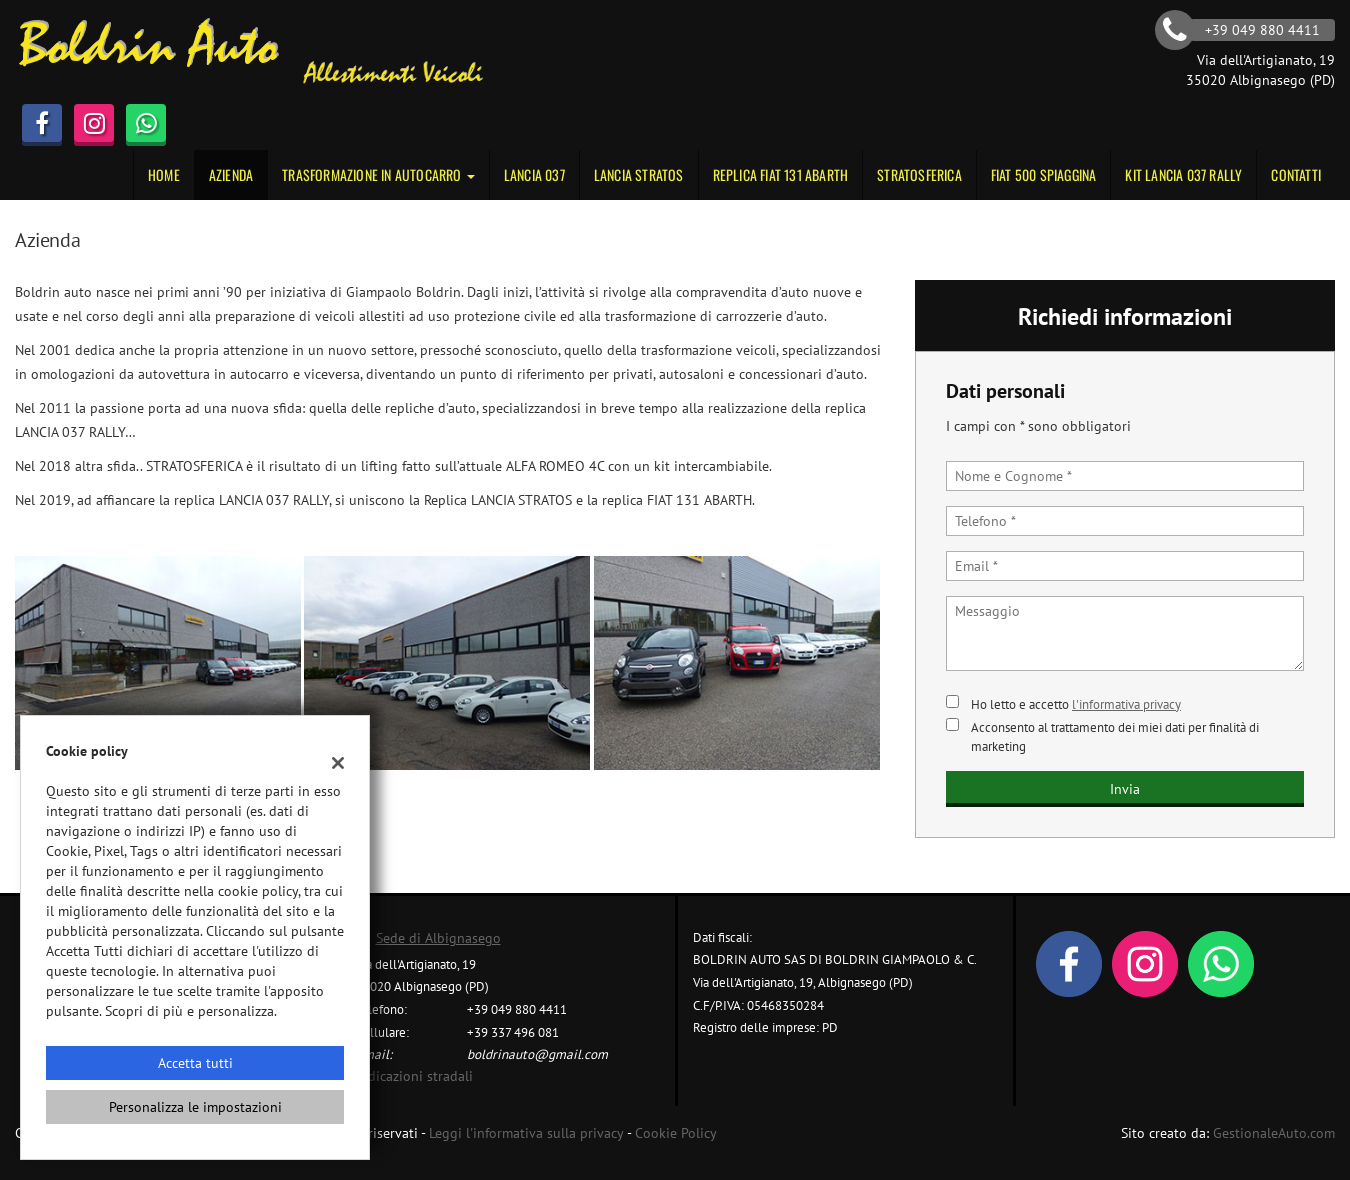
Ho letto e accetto (1076, 704)
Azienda (231, 174)
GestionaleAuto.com (1274, 1133)
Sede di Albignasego (438, 938)
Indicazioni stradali (414, 1076)
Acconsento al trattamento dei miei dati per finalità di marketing (1115, 736)
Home (164, 174)
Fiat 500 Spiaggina (1044, 174)
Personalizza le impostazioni (195, 1107)
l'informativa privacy (1126, 704)
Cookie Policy (676, 1133)
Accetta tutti (195, 1063)
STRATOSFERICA (919, 174)
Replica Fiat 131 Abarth (781, 174)
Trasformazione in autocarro (378, 174)
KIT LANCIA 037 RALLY (1183, 174)
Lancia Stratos (639, 174)
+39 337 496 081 (513, 1032)
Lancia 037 (534, 174)
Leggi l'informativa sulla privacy (526, 1133)
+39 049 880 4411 (517, 1009)
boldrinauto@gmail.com (537, 1054)
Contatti (1296, 174)
